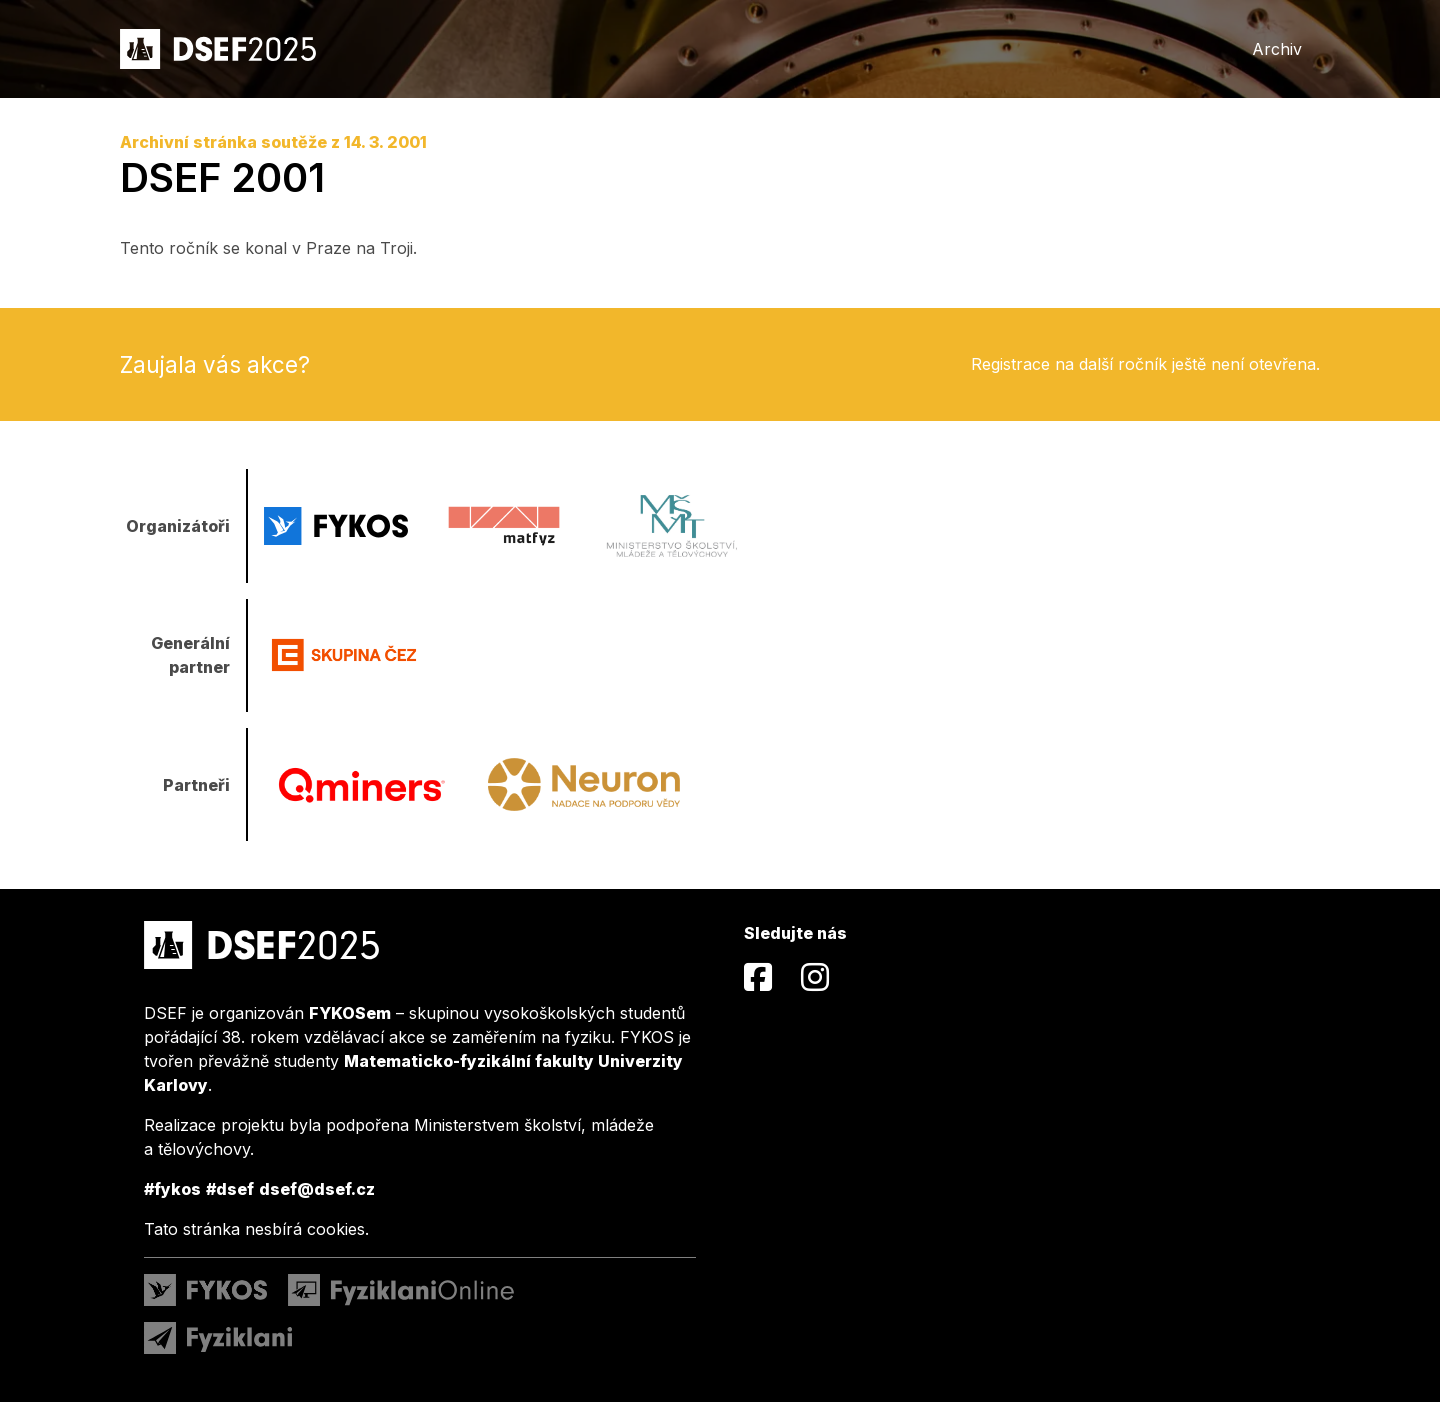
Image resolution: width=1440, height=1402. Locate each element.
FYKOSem (350, 1013)
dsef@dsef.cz (317, 1189)
